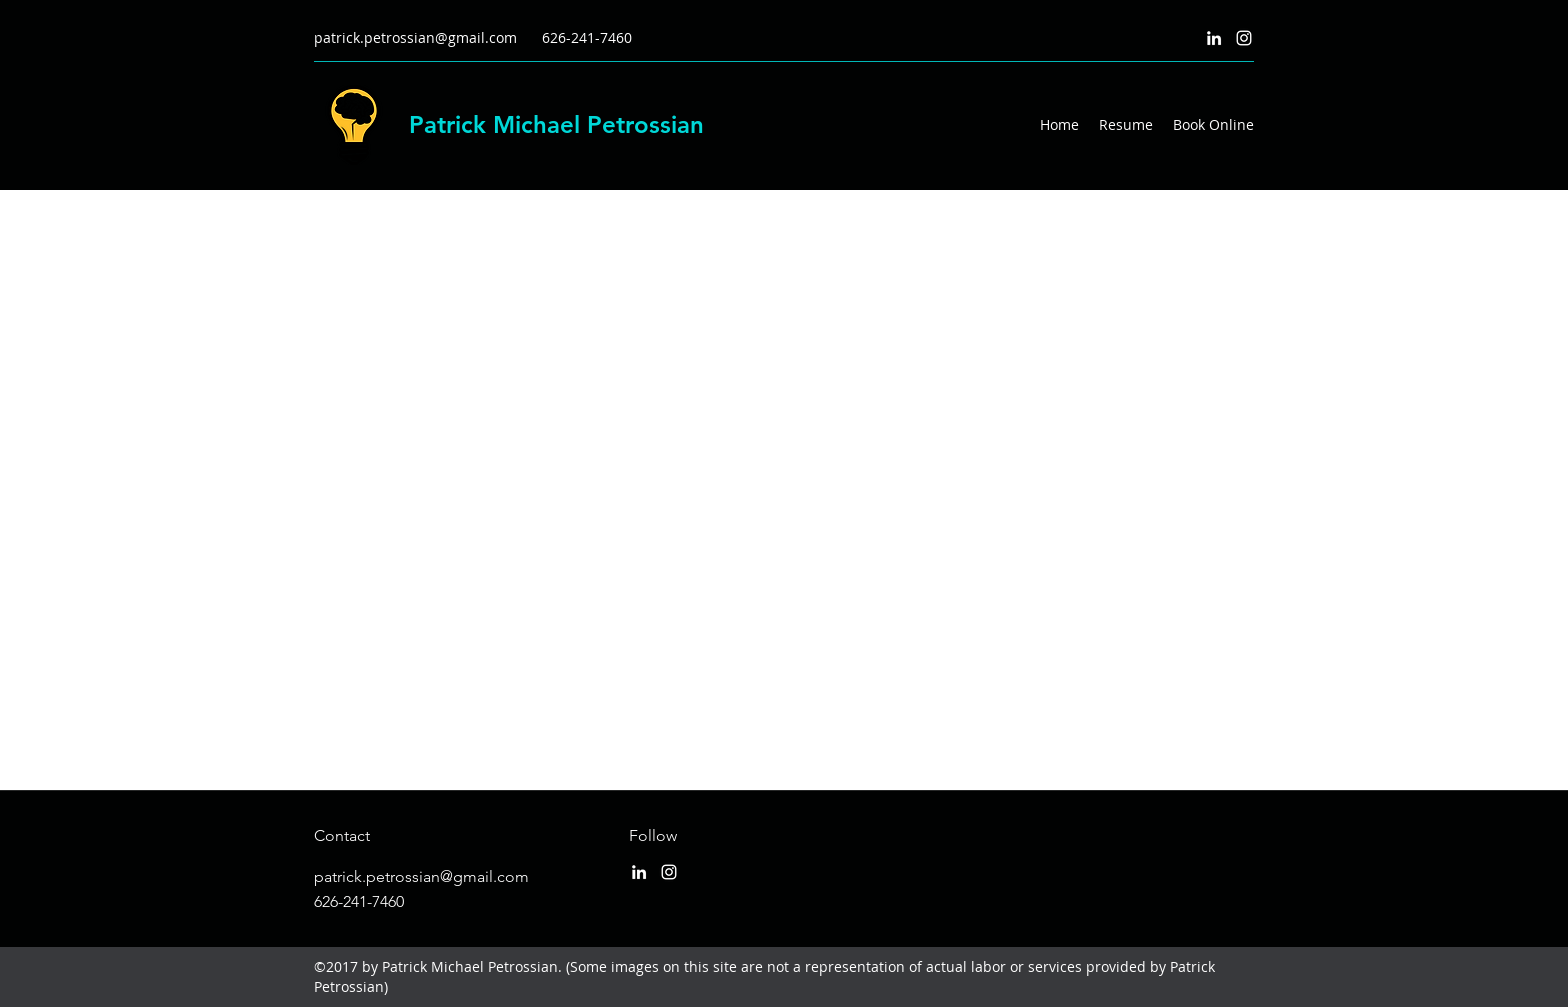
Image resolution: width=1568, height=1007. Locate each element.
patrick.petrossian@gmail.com (415, 37)
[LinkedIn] (1214, 38)
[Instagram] (1244, 38)
